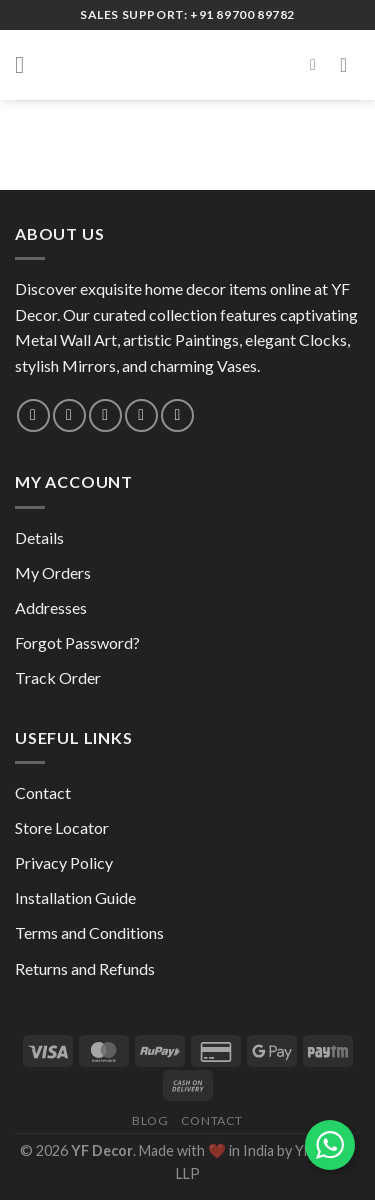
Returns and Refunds (85, 968)
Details (39, 537)
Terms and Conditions (89, 932)
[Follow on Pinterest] (141, 415)
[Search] (318, 64)
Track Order (58, 677)
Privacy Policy (64, 862)
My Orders (53, 572)
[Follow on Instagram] (33, 415)
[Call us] (105, 415)
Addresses (51, 607)
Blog (150, 1120)
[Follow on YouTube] (177, 415)
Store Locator (62, 827)
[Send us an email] (69, 415)
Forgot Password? (77, 642)
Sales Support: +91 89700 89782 (187, 14)
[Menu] (27, 64)
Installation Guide (75, 897)
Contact (43, 792)
